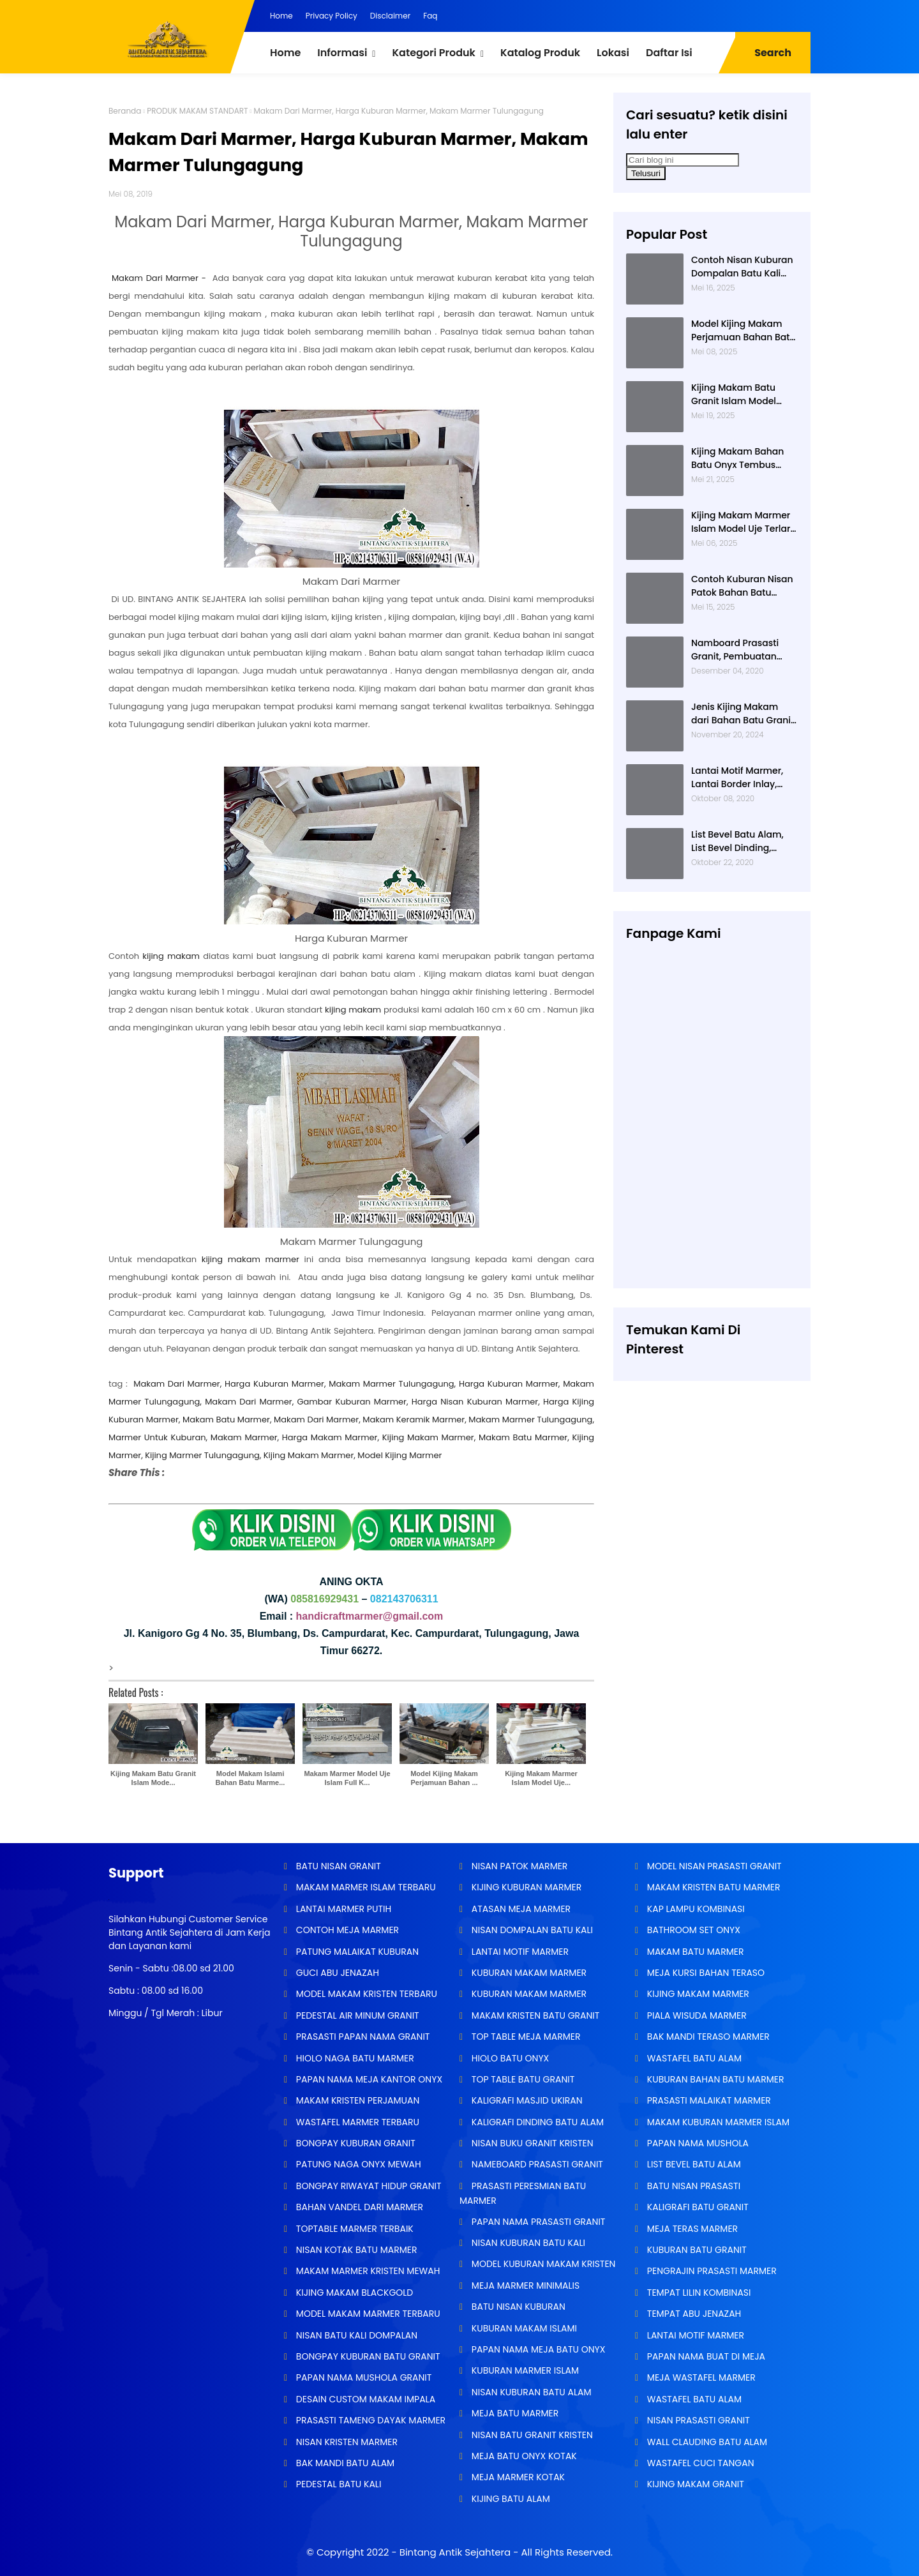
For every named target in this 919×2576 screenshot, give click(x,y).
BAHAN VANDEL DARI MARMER (358, 2207)
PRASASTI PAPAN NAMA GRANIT (362, 2036)
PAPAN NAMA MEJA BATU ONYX (537, 2349)
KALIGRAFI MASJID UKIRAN (525, 2100)
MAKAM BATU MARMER (694, 1951)
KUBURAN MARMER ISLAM (524, 2370)
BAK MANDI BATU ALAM (344, 2463)
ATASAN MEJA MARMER (520, 1908)
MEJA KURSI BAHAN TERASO (705, 1972)
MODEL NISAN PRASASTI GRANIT (713, 1866)
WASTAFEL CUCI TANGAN (699, 2463)
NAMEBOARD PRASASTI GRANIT (536, 2164)
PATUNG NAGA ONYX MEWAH (357, 2164)
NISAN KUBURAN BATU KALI (527, 2242)
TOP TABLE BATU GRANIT (521, 2079)
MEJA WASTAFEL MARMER (700, 2377)
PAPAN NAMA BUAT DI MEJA (705, 2356)
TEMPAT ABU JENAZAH (693, 2313)
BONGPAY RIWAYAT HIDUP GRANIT (368, 2186)
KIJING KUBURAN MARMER (525, 1887)
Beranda (124, 110)
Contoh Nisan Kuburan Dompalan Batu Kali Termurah (742, 266)
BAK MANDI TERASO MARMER (707, 2036)
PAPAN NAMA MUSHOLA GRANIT (362, 2377)
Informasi (342, 52)
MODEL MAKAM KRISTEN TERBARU (365, 1993)
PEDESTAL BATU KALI (337, 2484)
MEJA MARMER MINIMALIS (524, 2285)
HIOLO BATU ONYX (509, 2058)
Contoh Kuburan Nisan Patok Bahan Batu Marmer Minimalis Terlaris (742, 586)
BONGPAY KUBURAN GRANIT (354, 2143)
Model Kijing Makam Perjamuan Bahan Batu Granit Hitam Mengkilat (743, 330)
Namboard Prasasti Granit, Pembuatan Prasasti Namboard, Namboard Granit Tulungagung (736, 649)
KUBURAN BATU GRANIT (696, 2249)
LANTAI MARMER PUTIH (342, 1908)
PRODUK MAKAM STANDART (197, 110)
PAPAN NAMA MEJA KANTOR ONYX (368, 2079)
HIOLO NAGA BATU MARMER (354, 2058)
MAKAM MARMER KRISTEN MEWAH (367, 2270)
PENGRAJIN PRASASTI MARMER (711, 2270)
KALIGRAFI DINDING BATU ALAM (536, 2122)
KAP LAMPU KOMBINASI (695, 1908)
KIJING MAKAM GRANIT (694, 2484)
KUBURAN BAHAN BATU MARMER (714, 2079)
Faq (430, 15)
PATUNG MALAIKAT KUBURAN (356, 1951)
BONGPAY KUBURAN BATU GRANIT (367, 2356)
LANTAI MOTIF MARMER (519, 1951)
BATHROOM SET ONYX (692, 1930)
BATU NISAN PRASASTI (692, 2186)
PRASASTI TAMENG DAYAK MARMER (369, 2420)
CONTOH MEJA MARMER (346, 1930)
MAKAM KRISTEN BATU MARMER (712, 1887)
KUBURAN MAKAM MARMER (528, 1972)
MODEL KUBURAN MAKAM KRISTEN (542, 2263)
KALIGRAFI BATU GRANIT (697, 2207)
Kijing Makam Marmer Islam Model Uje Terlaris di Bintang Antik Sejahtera (744, 522)
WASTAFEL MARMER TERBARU (356, 2122)
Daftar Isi (669, 52)
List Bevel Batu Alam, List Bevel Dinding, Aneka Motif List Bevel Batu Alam (739, 841)
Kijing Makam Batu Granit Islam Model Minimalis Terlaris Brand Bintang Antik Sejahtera (736, 394)
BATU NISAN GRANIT (337, 1866)
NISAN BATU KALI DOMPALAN (355, 2335)
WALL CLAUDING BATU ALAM (706, 2442)
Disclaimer (390, 15)
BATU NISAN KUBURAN (517, 2306)
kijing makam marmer (250, 1259)
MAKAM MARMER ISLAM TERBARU (365, 1887)
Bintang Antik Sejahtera (455, 2552)
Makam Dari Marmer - (158, 278)
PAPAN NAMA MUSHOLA (697, 2143)
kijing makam (171, 956)
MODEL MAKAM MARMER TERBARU (367, 2313)
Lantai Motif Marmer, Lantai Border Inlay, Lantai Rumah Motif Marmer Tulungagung (740, 777)
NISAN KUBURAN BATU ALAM (530, 2392)
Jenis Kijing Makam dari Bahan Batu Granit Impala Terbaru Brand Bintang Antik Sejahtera (744, 713)
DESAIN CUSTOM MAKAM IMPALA (364, 2399)
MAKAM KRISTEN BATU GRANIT (534, 2015)
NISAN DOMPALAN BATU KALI (531, 1930)
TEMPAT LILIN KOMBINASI (698, 2292)
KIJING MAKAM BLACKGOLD (353, 2292)
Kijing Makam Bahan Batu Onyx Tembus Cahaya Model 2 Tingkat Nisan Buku (737, 458)
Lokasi (613, 52)
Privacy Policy (331, 15)
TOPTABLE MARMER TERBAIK (354, 2228)
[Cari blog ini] (682, 160)
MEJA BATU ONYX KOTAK (523, 2456)
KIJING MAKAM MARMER (697, 1993)
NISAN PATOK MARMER (518, 1866)
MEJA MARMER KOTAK (517, 2477)
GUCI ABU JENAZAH (336, 1972)
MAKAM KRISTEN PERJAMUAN (356, 2100)
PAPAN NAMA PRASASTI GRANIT (537, 2221)
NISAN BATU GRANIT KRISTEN (531, 2435)
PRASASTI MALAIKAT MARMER (708, 2100)
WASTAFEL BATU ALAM (693, 2058)
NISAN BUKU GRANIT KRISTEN (531, 2143)
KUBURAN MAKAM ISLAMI (523, 2328)
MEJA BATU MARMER (513, 2413)
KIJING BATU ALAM (509, 2498)
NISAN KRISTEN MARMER (346, 2442)
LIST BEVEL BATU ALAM (693, 2164)
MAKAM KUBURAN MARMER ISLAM (717, 2122)
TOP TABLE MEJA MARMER (524, 2036)
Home (281, 15)
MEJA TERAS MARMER (691, 2228)
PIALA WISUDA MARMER (696, 2015)
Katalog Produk (540, 52)
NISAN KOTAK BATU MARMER (355, 2249)
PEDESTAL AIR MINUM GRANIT (356, 2015)
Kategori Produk (433, 52)
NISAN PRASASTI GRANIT (697, 2420)
